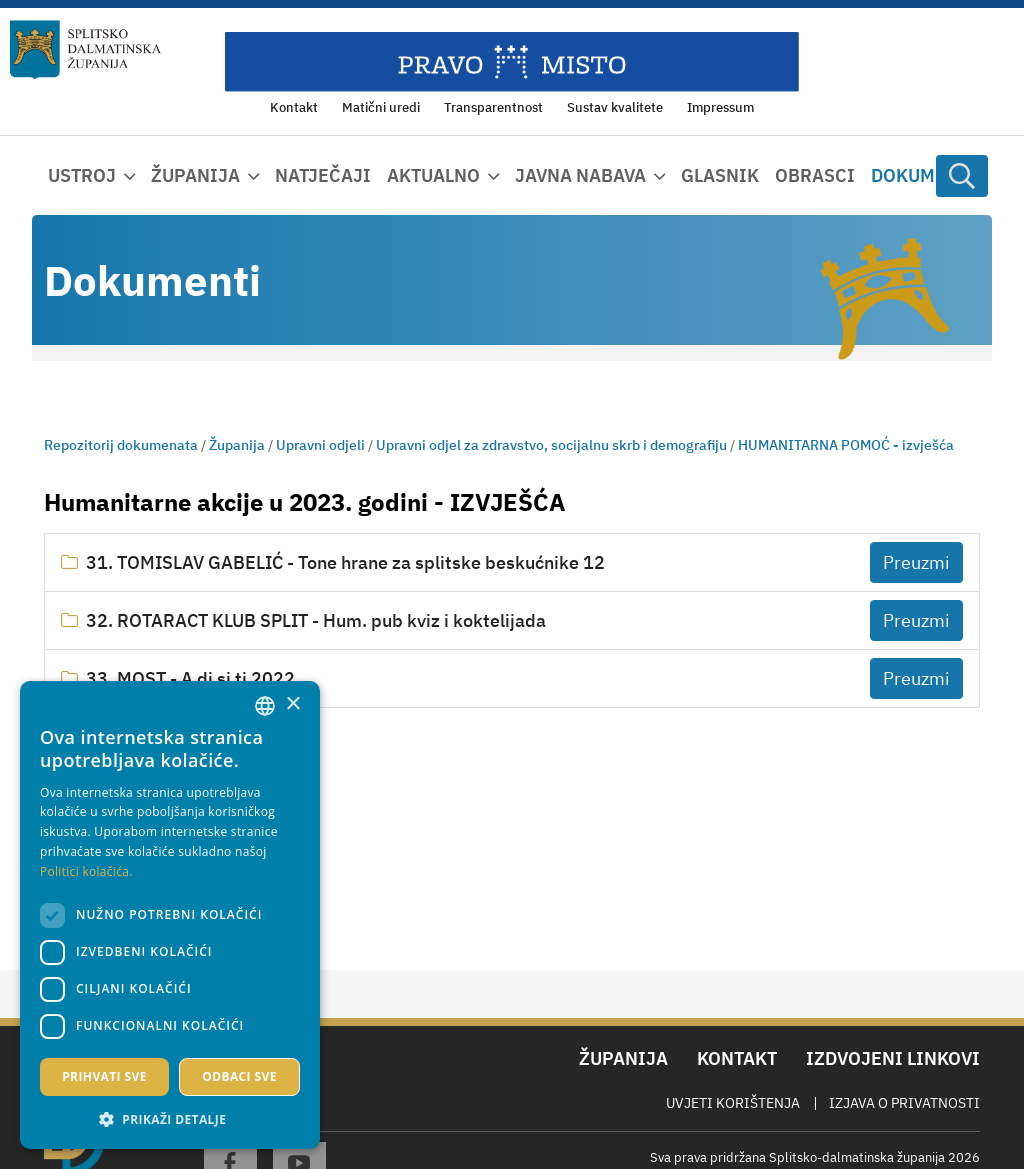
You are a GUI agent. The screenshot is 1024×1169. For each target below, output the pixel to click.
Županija (237, 445)
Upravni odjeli (320, 445)
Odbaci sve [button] (239, 1076)
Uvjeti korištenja (733, 1103)
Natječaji (323, 175)
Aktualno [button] (433, 175)
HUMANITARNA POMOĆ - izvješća (846, 445)
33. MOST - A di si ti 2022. (193, 678)
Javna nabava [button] (580, 175)
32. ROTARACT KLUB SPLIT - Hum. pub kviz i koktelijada (316, 620)
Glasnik (720, 175)
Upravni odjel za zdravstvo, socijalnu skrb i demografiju (551, 445)
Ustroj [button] (82, 175)
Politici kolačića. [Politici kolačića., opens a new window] (86, 871)
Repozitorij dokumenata (121, 445)
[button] (170, 1119)
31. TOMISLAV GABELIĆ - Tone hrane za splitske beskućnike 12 (345, 562)
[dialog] (170, 915)
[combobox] (265, 706)
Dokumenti (924, 175)
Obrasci (815, 175)
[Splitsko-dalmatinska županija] (85, 50)
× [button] (292, 704)
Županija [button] (195, 175)
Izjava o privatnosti (904, 1103)
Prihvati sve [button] (104, 1076)
